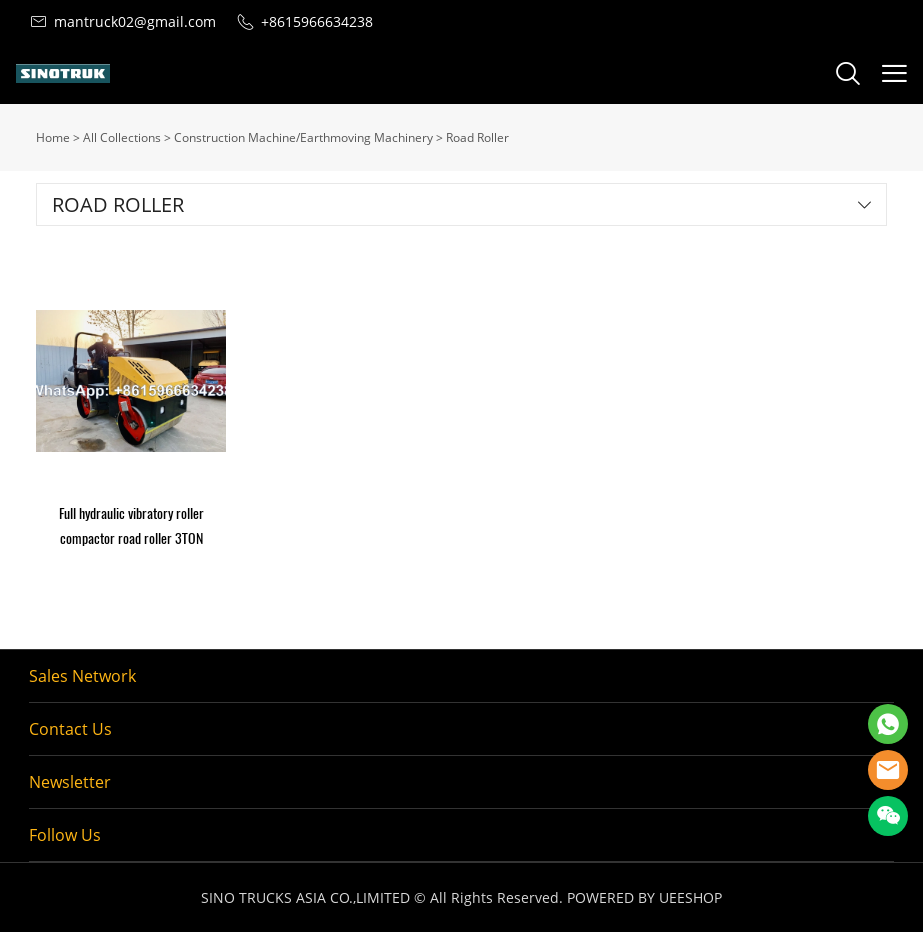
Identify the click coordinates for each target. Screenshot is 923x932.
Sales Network (82, 676)
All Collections (122, 137)
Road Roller (477, 137)
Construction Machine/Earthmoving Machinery (303, 137)
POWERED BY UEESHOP (644, 897)
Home (53, 137)
